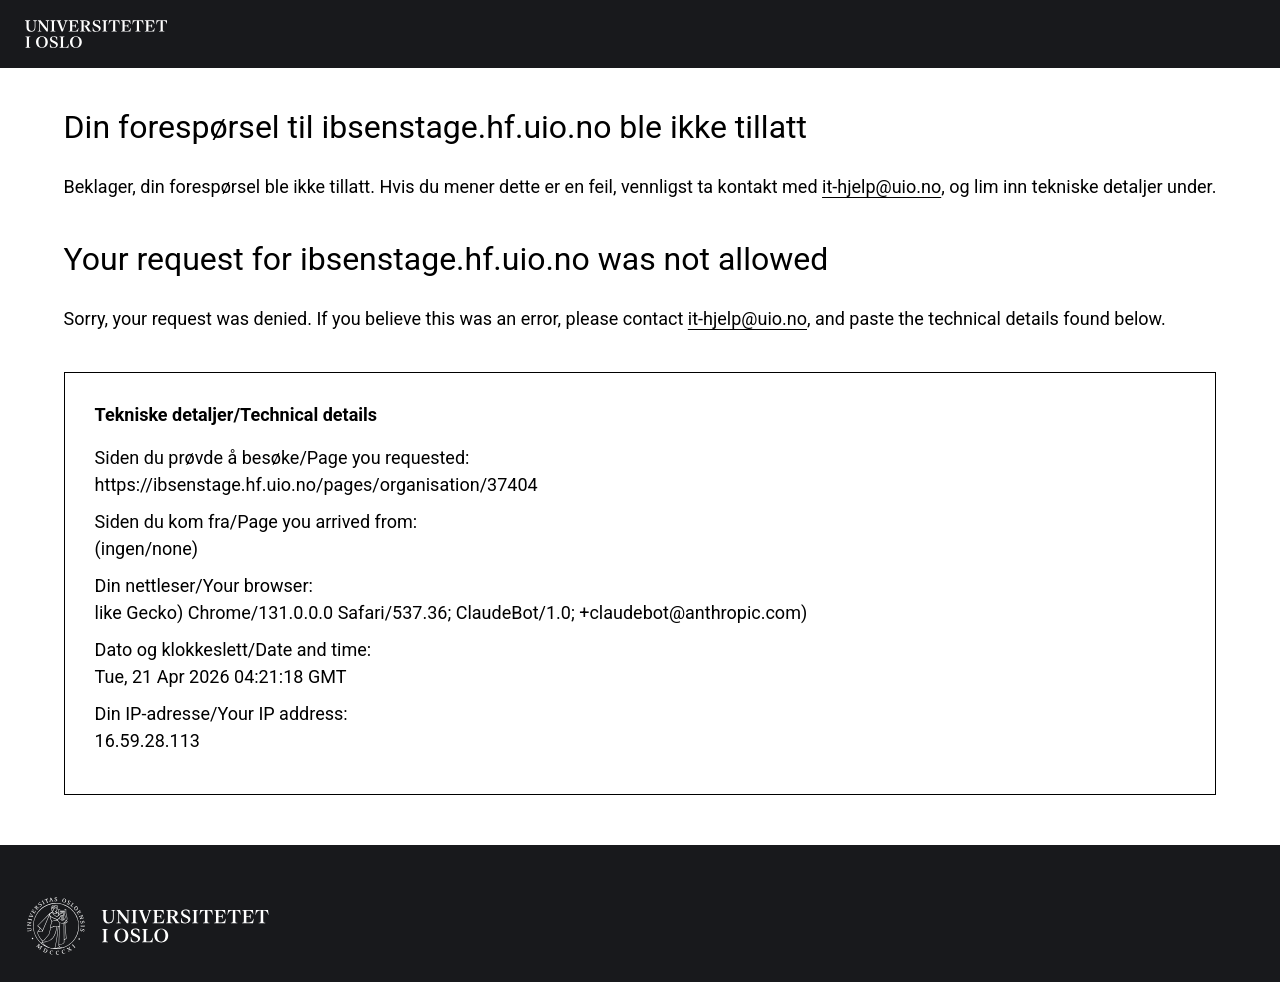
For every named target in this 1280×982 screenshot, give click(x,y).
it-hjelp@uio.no (881, 186)
